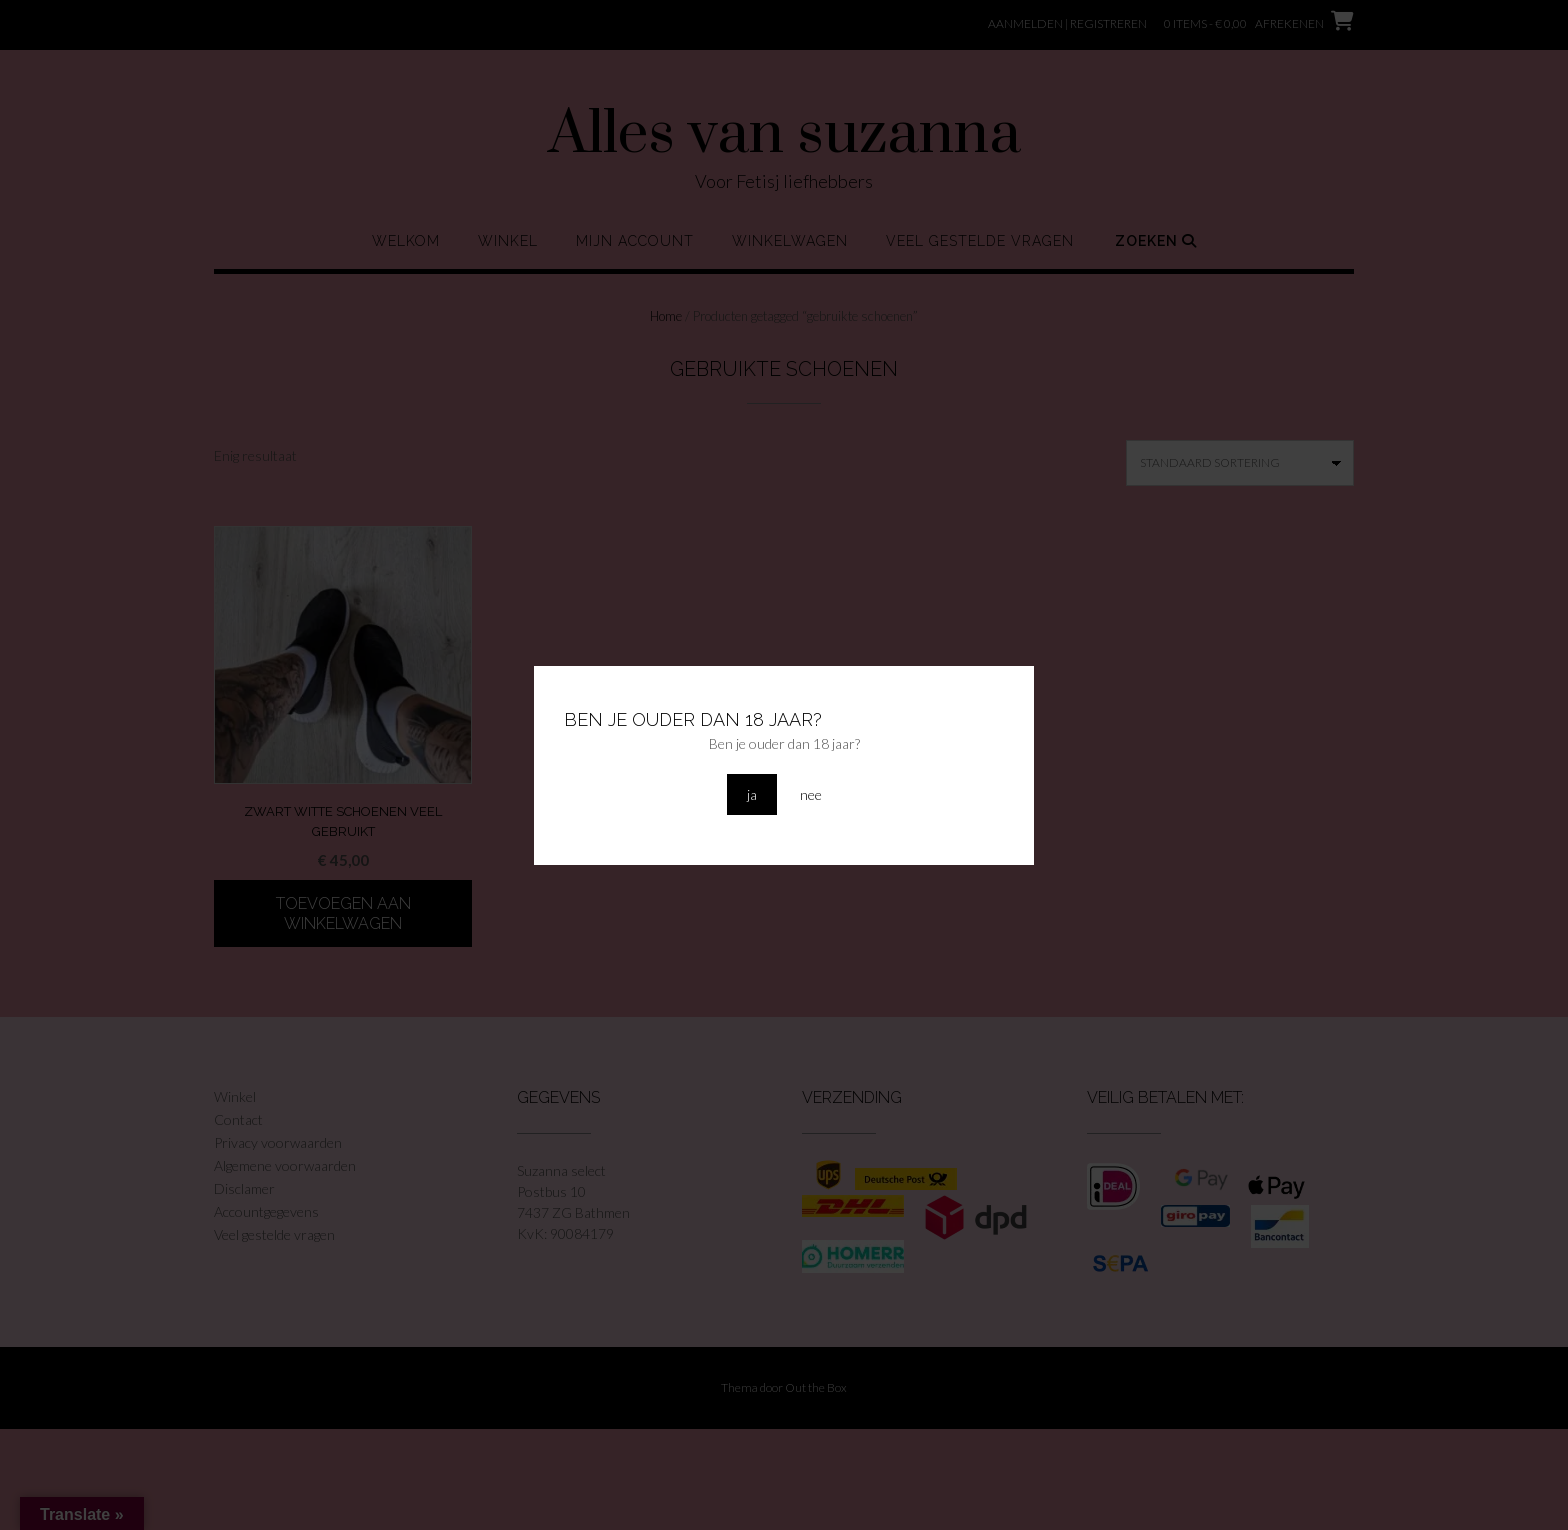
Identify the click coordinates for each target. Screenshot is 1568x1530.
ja (752, 794)
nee (811, 794)
